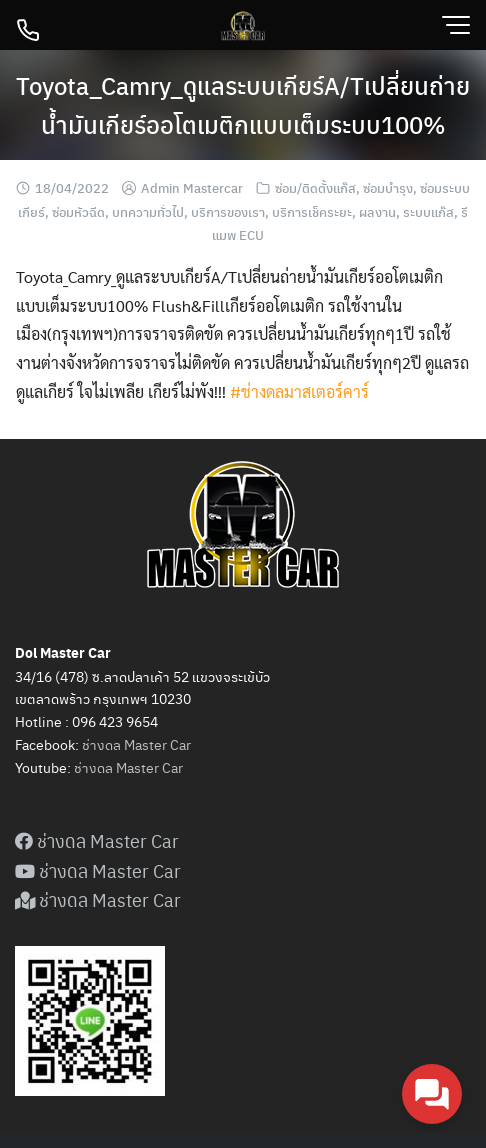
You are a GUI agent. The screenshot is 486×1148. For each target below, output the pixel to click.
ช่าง (85, 767)
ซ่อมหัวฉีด (78, 211)
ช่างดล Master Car (136, 744)
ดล (105, 767)
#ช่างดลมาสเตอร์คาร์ (299, 391)
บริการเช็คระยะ (312, 211)
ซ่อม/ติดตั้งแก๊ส (315, 187)
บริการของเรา (228, 211)
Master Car (148, 767)
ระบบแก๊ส (428, 211)
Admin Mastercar (192, 187)
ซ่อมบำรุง (388, 187)
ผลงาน (377, 211)
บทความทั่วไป (148, 211)
